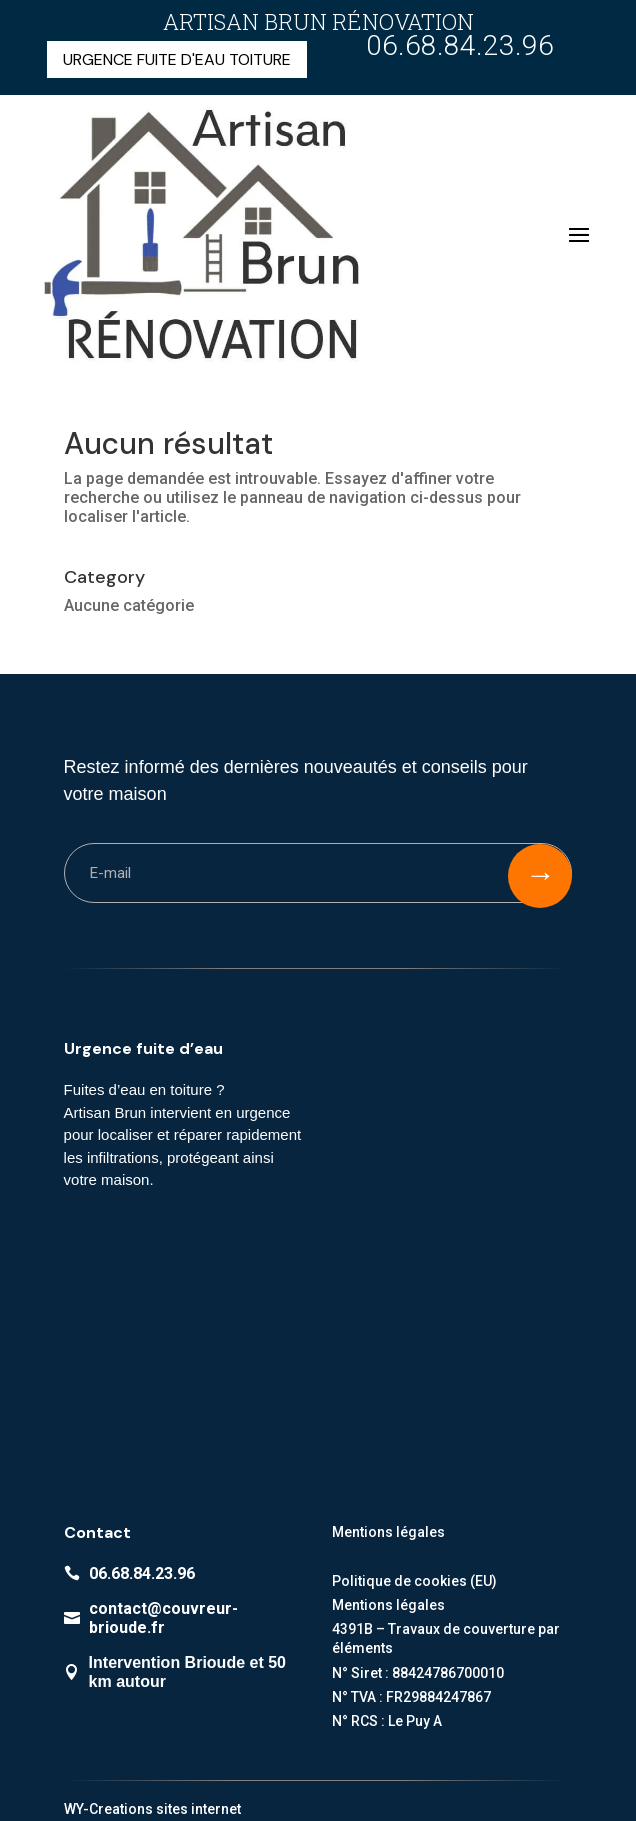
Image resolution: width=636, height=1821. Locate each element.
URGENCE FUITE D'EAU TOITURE (177, 59)
